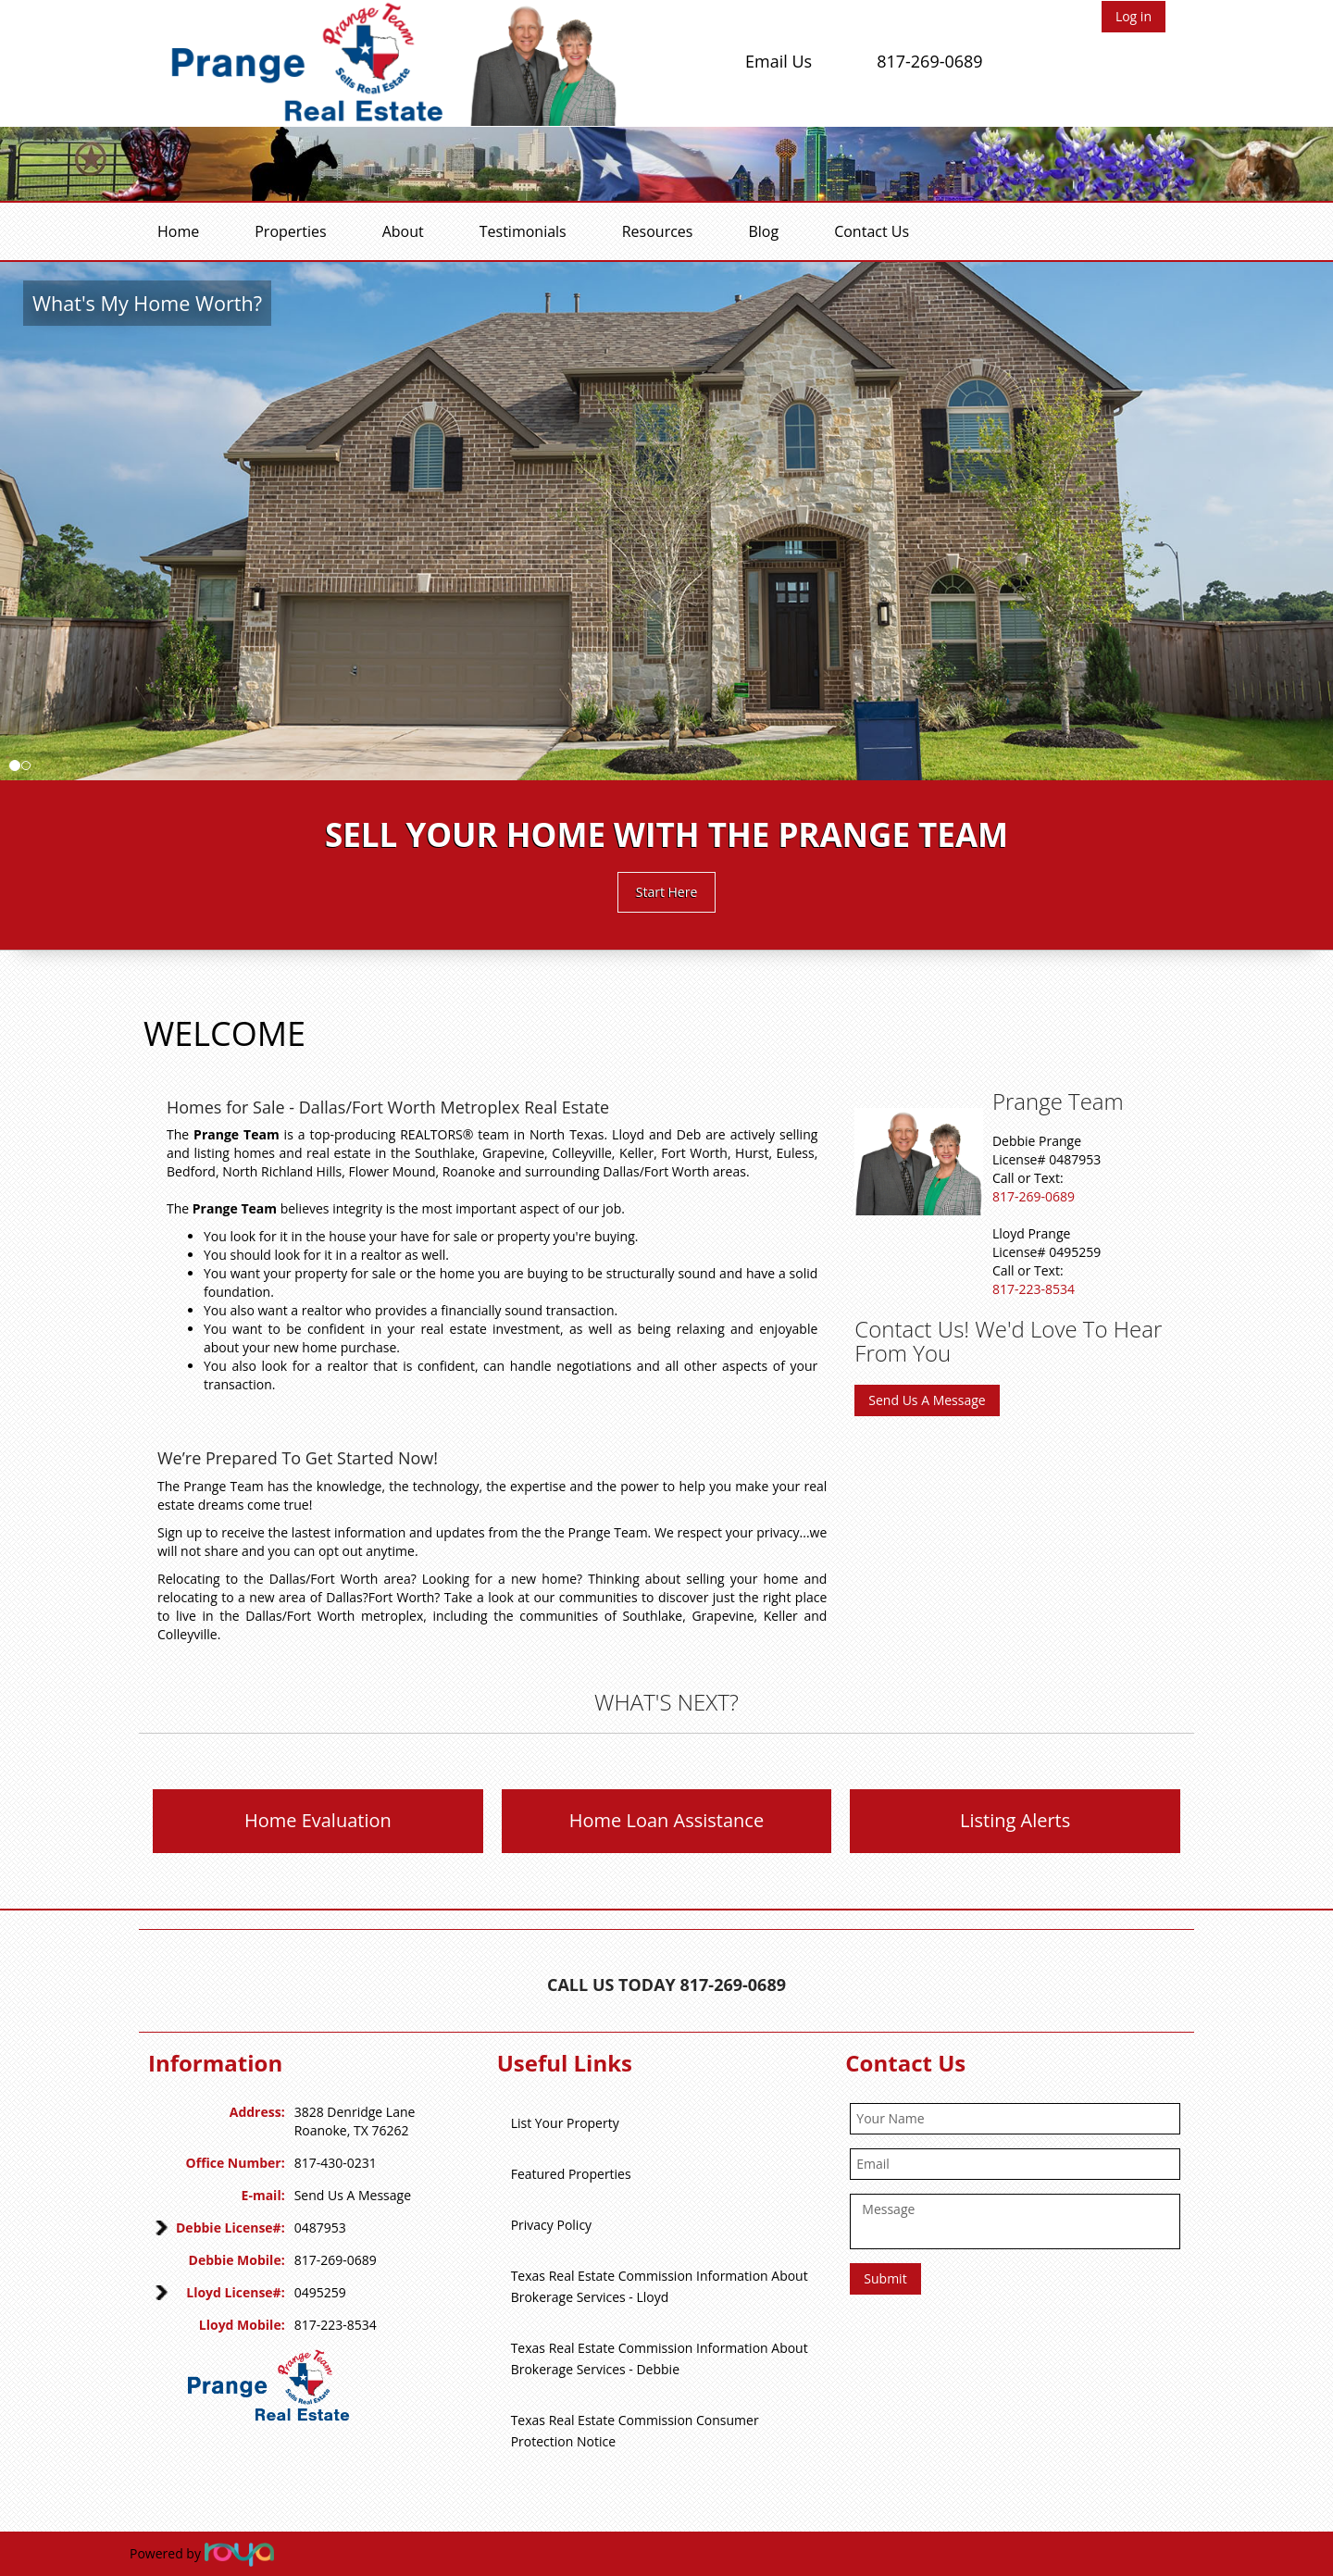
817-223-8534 (1033, 1289)
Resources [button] (657, 231)
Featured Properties (571, 2174)
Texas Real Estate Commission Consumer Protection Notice (635, 2430)
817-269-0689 (930, 61)
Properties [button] (290, 231)
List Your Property (565, 2123)
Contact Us (871, 231)
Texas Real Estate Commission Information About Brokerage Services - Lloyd (659, 2286)
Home (178, 231)
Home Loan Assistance (666, 1820)
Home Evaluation (318, 1820)
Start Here (667, 892)
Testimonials (523, 231)
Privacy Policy (551, 2225)
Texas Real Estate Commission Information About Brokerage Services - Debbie (659, 2358)
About (403, 231)
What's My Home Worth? (147, 303)
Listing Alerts (1015, 1820)
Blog (763, 231)
